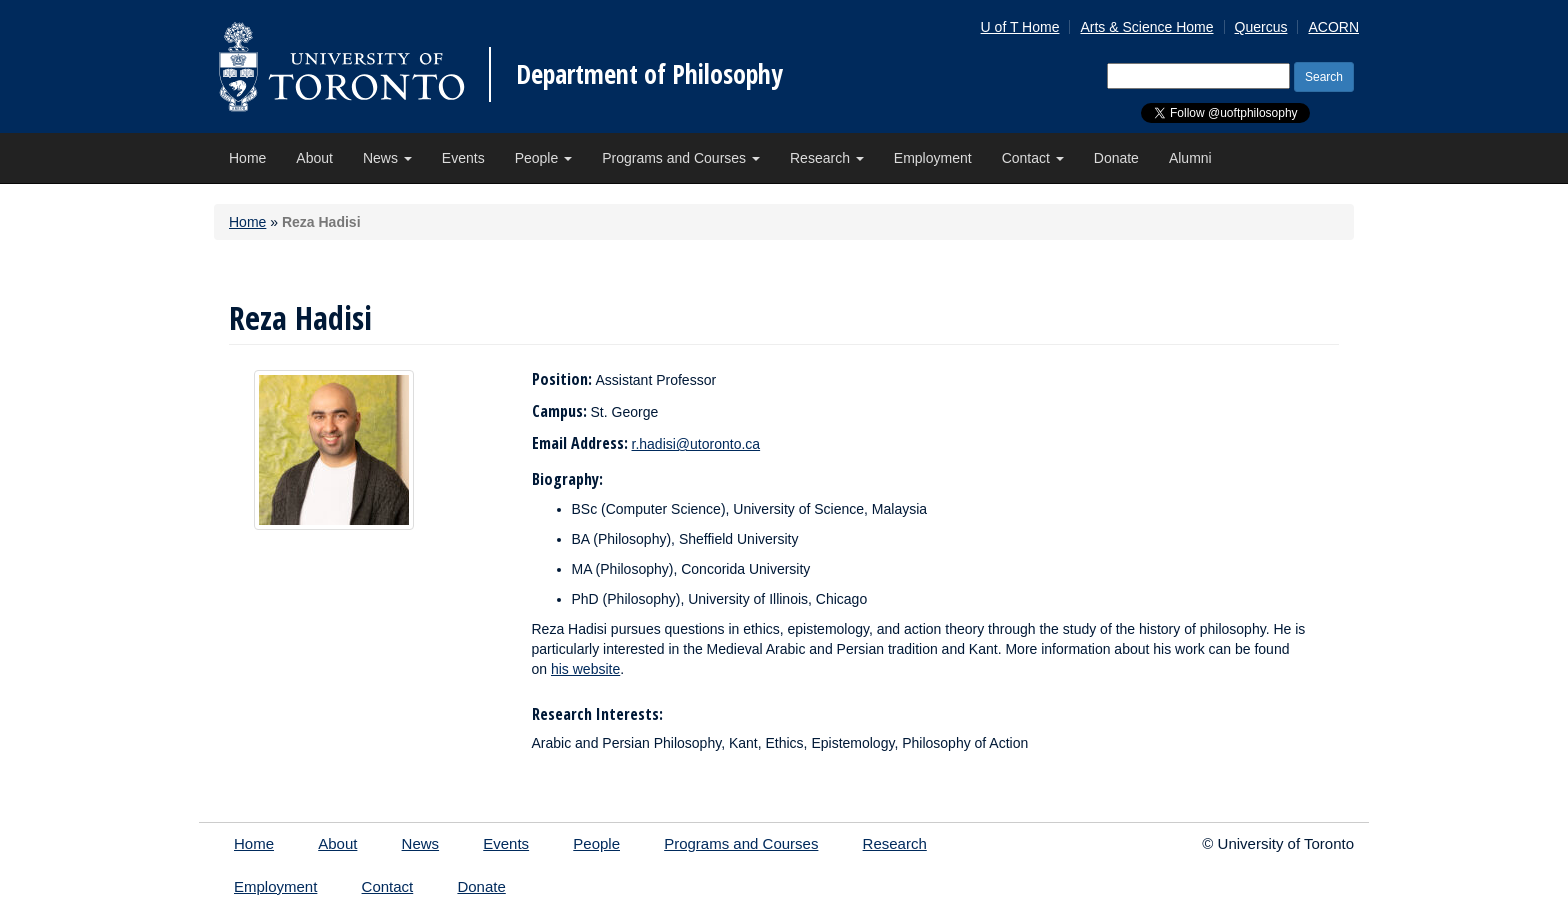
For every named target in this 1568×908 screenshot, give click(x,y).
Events (463, 158)
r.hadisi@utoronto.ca (696, 444)
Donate (1116, 158)
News (387, 158)
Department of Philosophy (649, 74)
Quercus (1261, 27)
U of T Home (1020, 27)
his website (585, 669)
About (314, 158)
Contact (1033, 158)
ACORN (1333, 27)
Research (827, 158)
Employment (933, 158)
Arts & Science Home (1146, 27)
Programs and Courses (681, 158)
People (543, 158)
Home (247, 158)
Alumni (1190, 158)
